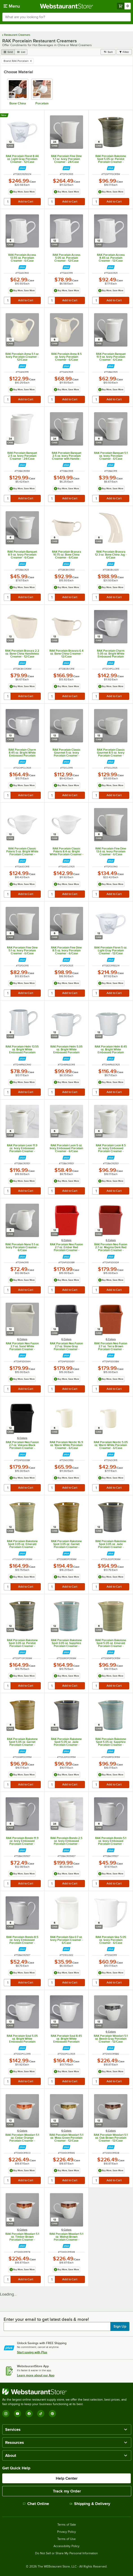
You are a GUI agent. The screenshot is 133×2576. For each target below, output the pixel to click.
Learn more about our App (35, 2375)
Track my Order (67, 2491)
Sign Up (120, 2326)
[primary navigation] (11, 6)
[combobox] (66, 17)
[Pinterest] (52, 2413)
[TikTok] (40, 2413)
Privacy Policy (66, 2531)
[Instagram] (5, 2413)
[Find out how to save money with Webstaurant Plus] (22, 168)
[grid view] (8, 52)
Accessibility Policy (66, 2546)
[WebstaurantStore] (66, 2391)
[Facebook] (29, 2413)
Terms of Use (66, 2539)
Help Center (66, 2478)
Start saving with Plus (32, 2352)
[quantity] (7, 201)
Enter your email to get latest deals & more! (46, 2319)
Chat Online (36, 2503)
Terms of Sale (66, 2524)
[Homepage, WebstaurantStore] (66, 6)
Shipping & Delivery (90, 2503)
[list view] (21, 52)
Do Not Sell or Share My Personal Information (66, 2553)
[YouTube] (17, 2413)
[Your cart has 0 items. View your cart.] (124, 6)
